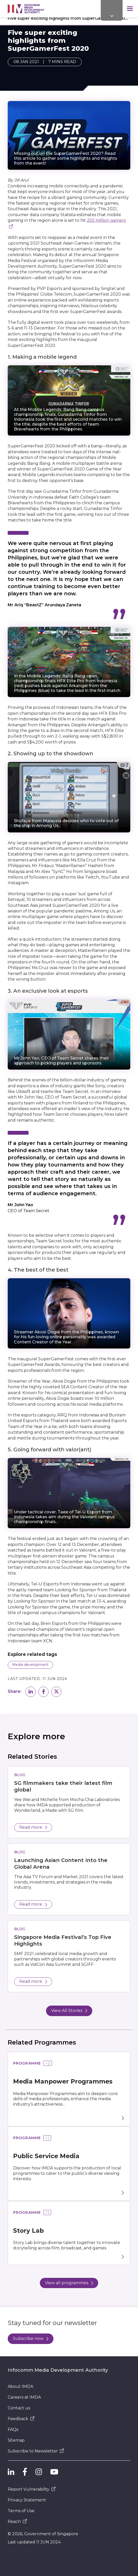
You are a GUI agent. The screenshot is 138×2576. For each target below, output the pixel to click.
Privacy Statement (27, 2500)
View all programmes (69, 2282)
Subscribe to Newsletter (36, 2451)
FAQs (13, 2429)
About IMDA (20, 2386)
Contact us (19, 2408)
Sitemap (16, 2440)
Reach (17, 2521)
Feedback (21, 2418)
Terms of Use (21, 2510)
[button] (30, 1692)
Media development (30, 1664)
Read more (33, 1827)
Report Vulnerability (32, 2489)
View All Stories (69, 2010)
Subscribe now (30, 2338)
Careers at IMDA (24, 2397)
